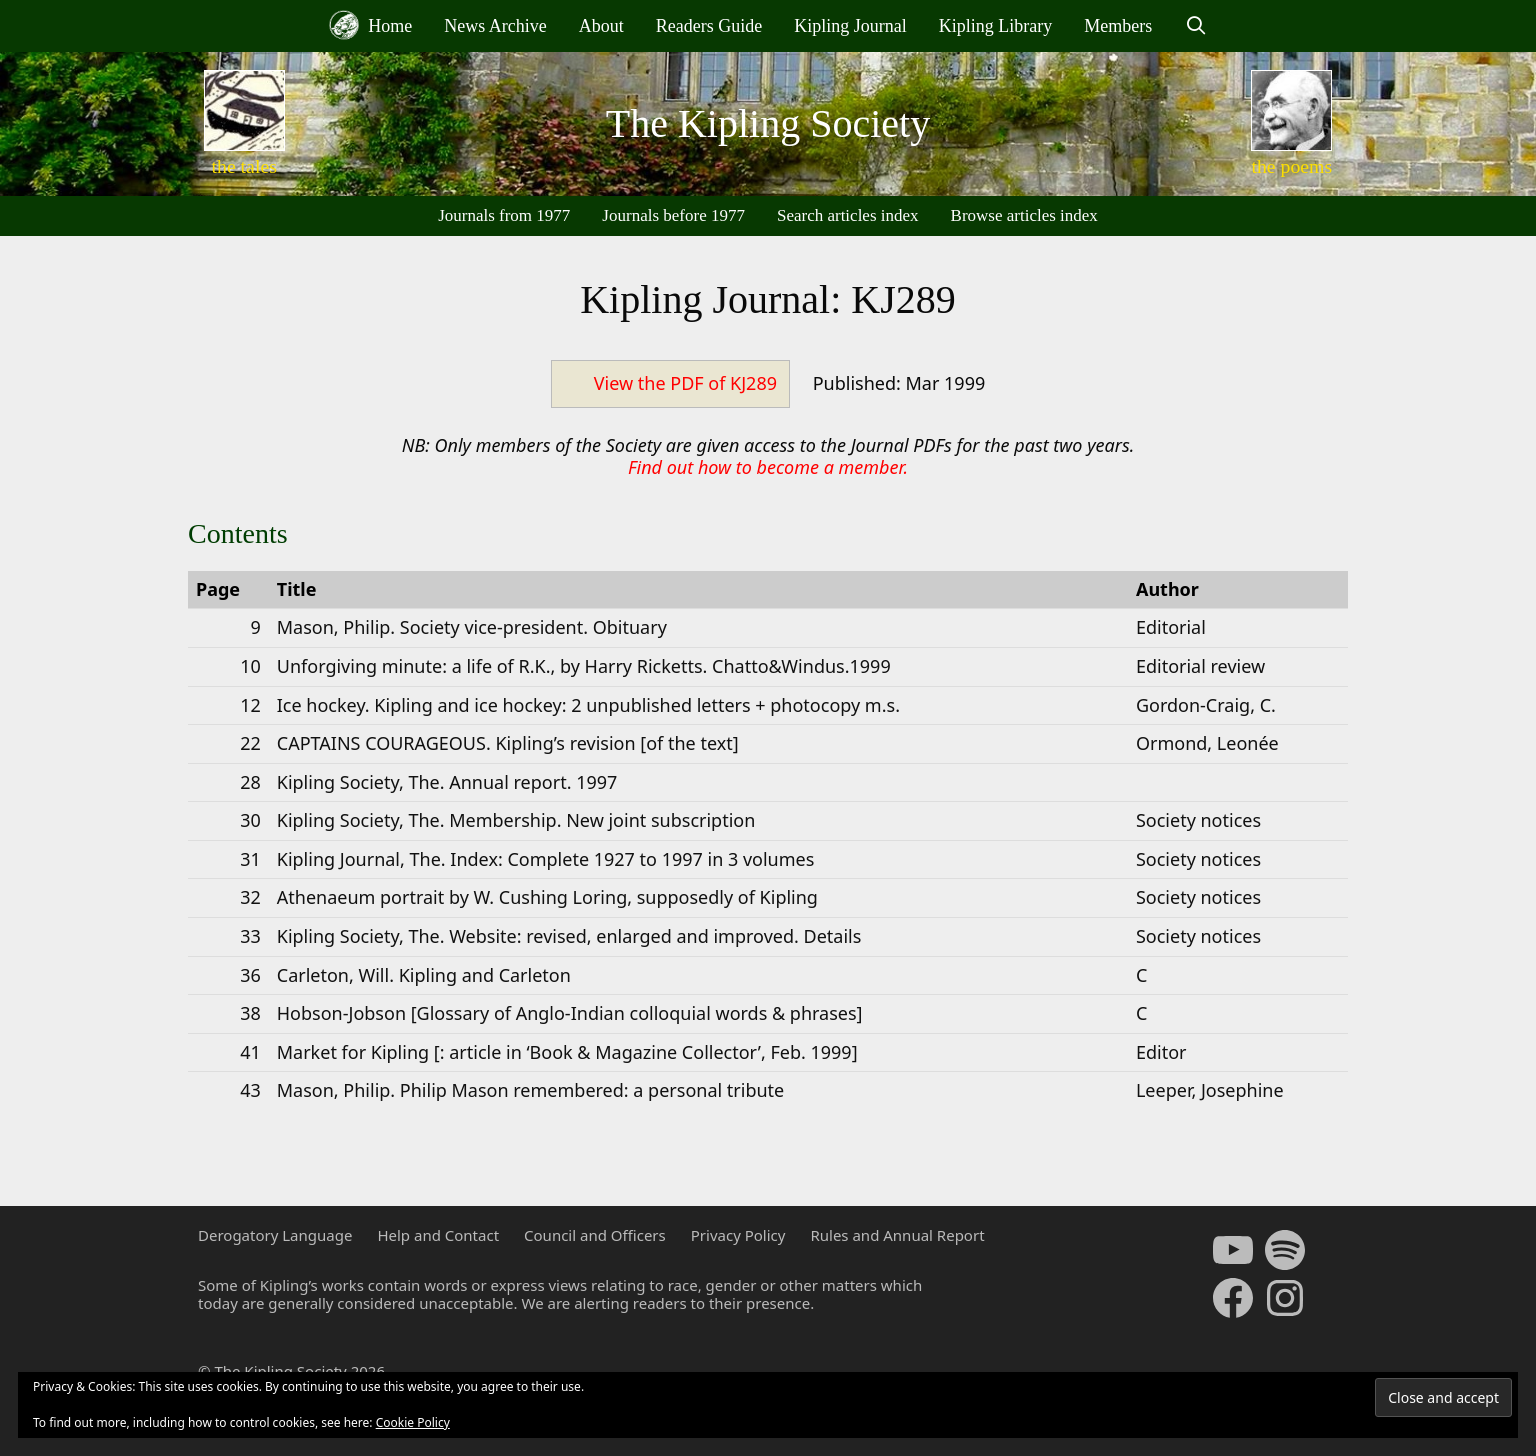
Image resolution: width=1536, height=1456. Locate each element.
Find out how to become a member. (768, 467)
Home (371, 25)
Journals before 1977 (673, 215)
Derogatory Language (275, 1235)
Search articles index (848, 215)
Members (1118, 26)
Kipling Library (995, 26)
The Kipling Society (768, 123)
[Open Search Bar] (1195, 26)
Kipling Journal (850, 26)
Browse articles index (1024, 215)
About (601, 26)
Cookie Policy (413, 1422)
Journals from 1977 (504, 215)
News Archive (495, 26)
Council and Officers (595, 1235)
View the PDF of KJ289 (685, 383)
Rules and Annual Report (897, 1235)
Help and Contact (438, 1235)
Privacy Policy (738, 1235)
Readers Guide (709, 26)
